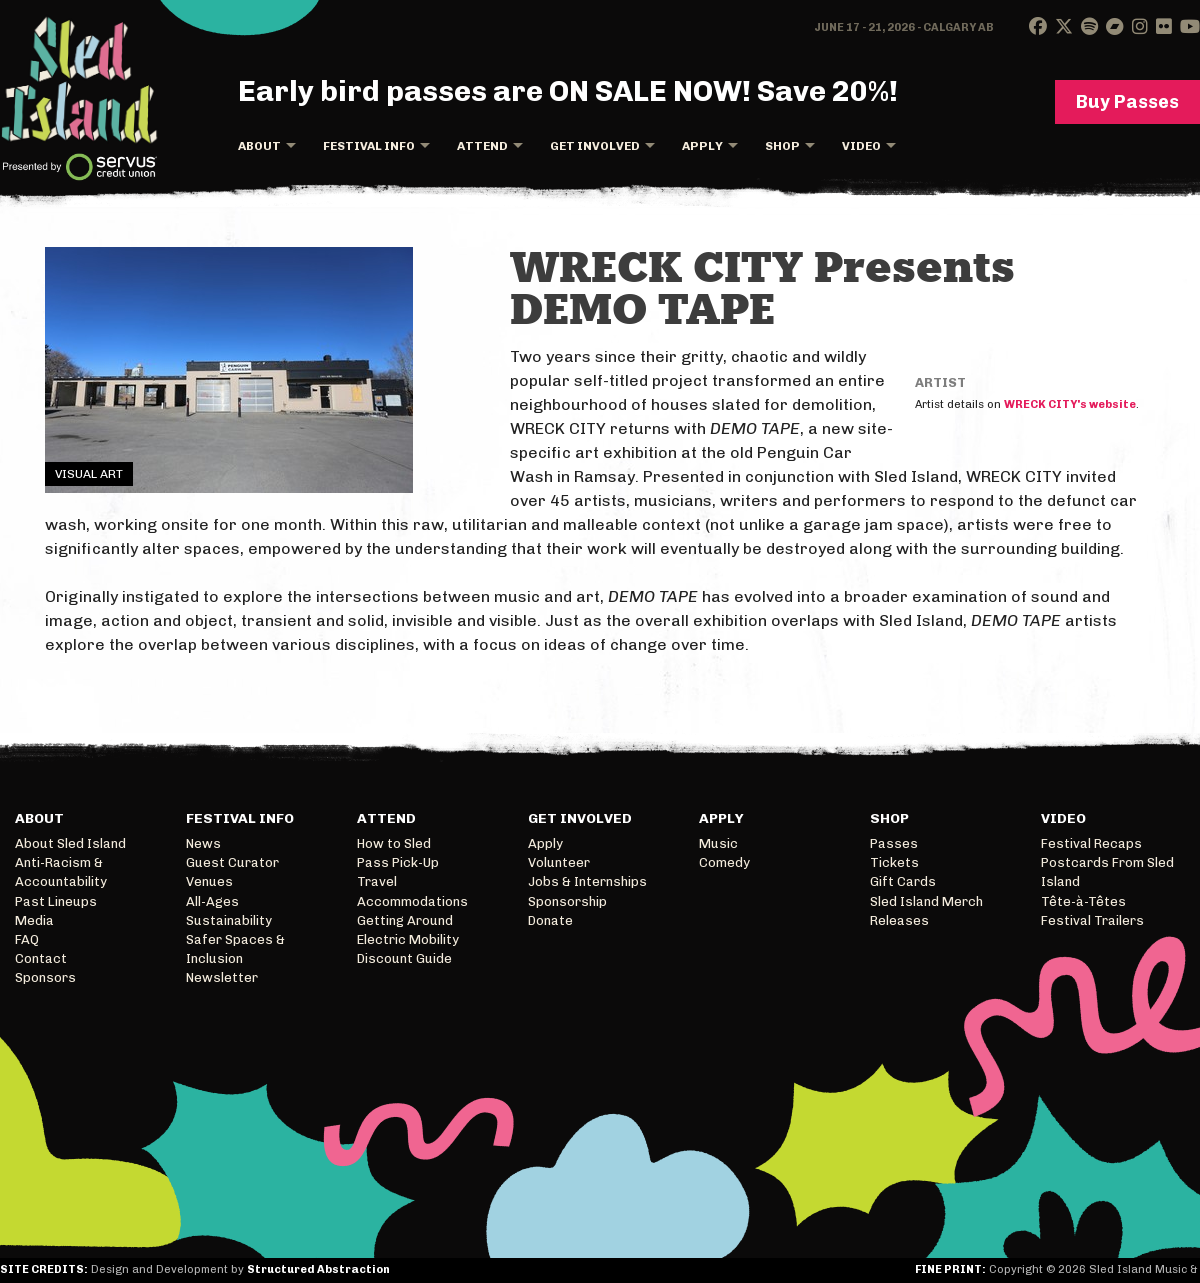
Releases (899, 920)
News (203, 843)
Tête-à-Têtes (1083, 901)
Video (861, 146)
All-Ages (212, 901)
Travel (377, 881)
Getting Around (405, 920)
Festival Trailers (1092, 920)
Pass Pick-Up (398, 862)
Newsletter (222, 977)
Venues (209, 881)
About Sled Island (70, 843)
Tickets (894, 862)
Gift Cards (903, 881)
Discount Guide (404, 958)
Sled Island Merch (926, 901)
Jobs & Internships (587, 881)
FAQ (27, 939)
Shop (782, 146)
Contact (41, 958)
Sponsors (45, 977)
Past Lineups (56, 901)
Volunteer (559, 862)
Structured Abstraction (318, 1269)
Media (34, 920)
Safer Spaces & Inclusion (235, 949)
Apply (702, 146)
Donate (550, 920)
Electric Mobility (408, 939)
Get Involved (595, 146)
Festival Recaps (1091, 843)
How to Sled (394, 843)
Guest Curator (232, 862)
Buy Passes (1127, 102)
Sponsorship (567, 901)
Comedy (724, 862)
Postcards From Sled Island (1107, 872)
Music (718, 843)
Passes (894, 843)
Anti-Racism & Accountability (61, 872)
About (259, 146)
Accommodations (412, 901)
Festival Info (369, 146)
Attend (482, 146)
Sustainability (229, 920)
